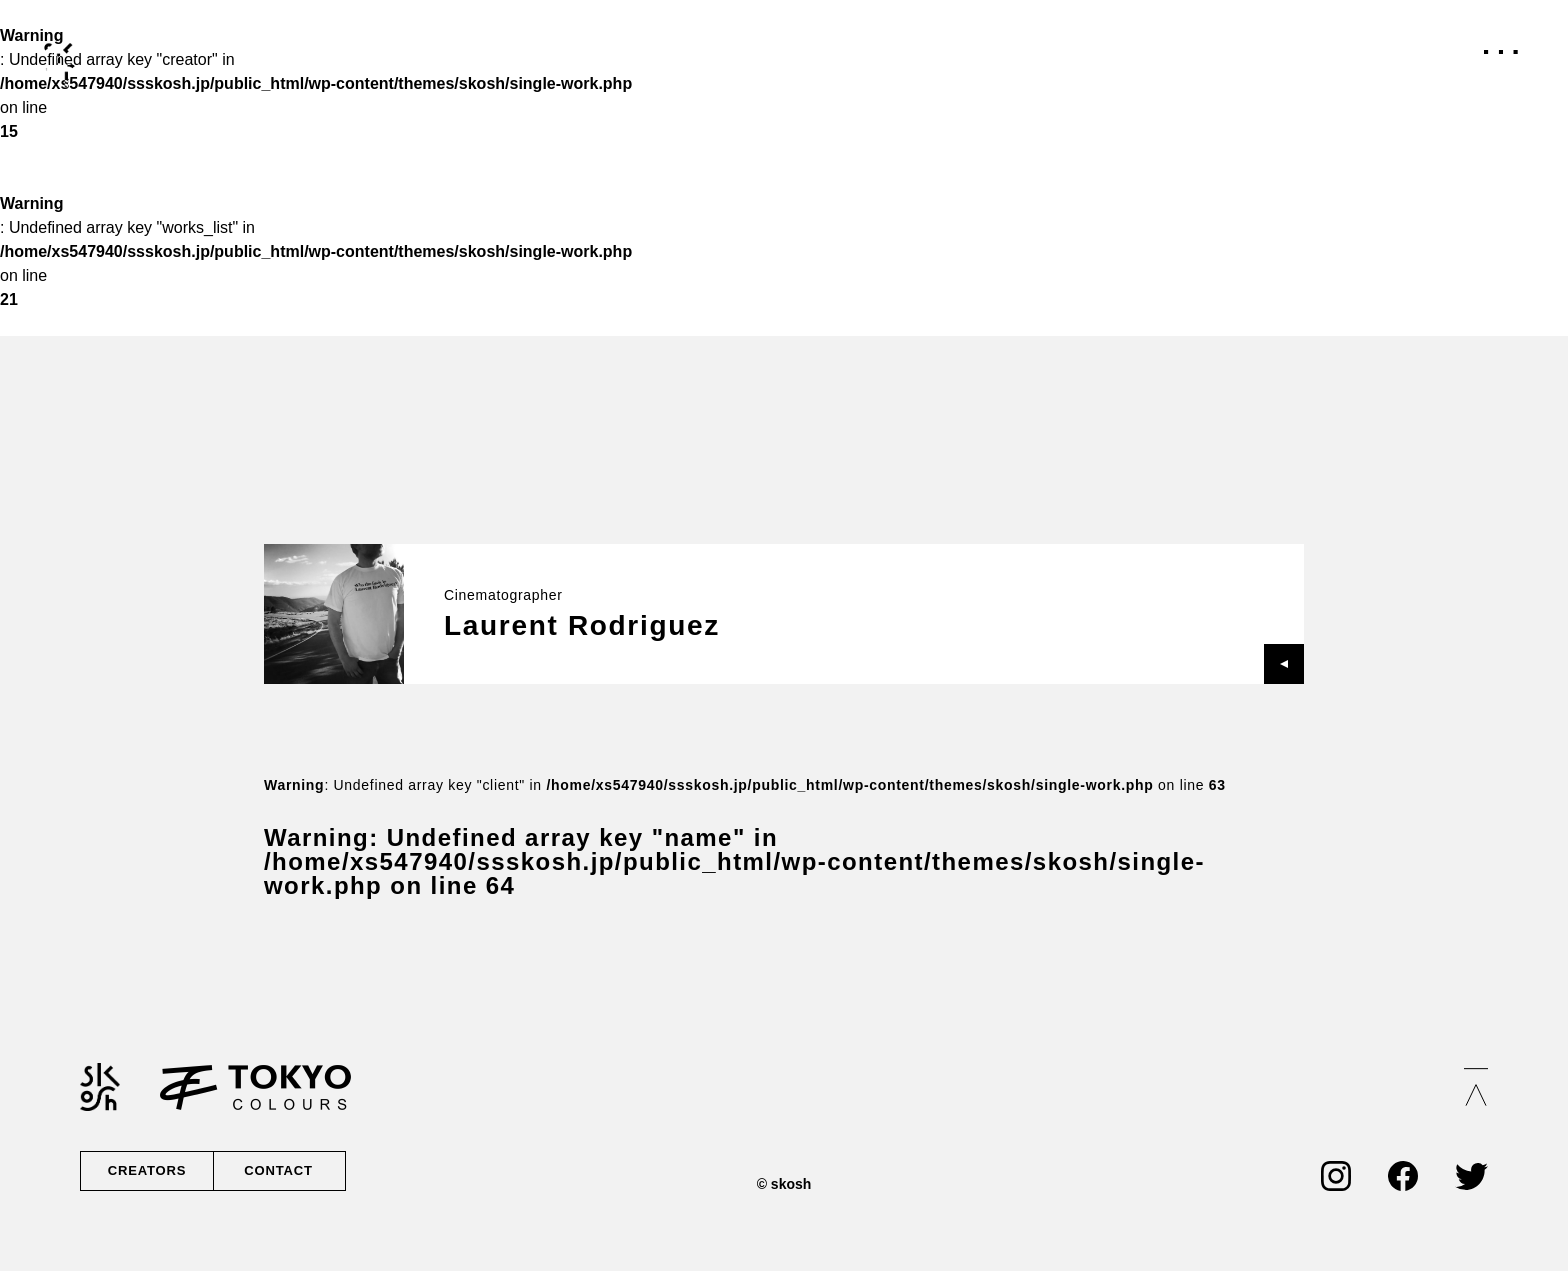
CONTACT (277, 1171)
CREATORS (147, 1171)
